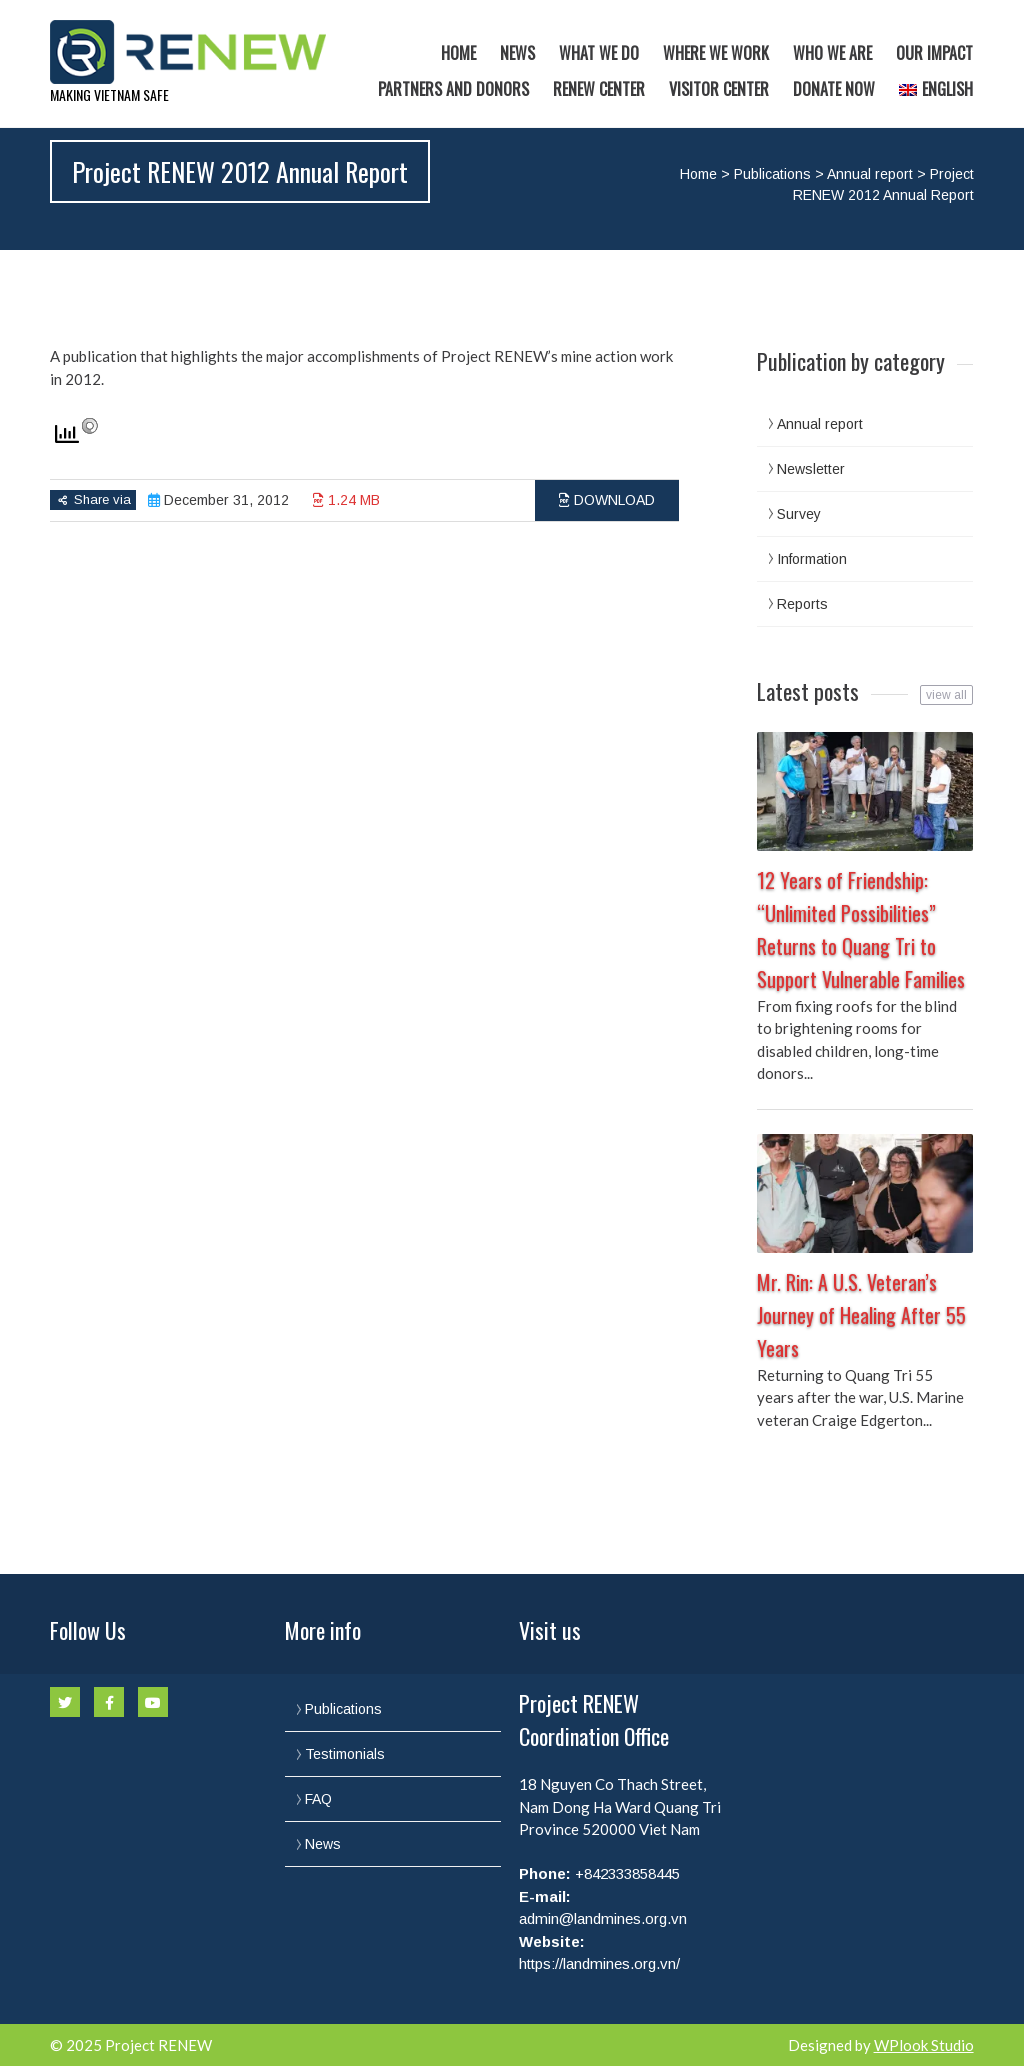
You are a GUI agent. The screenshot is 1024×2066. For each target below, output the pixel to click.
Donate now (834, 89)
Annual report (870, 174)
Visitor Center (719, 89)
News (517, 53)
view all (946, 695)
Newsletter (811, 469)
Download (607, 500)
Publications (772, 174)
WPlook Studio (924, 2045)
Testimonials (345, 1754)
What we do (599, 53)
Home (458, 53)
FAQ (318, 1799)
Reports (802, 604)
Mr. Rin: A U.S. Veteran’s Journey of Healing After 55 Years (861, 1315)
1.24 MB (346, 500)
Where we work (716, 53)
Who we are (832, 53)
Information (812, 559)
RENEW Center (599, 89)
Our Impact (934, 53)
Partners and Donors (453, 89)
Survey (799, 514)
